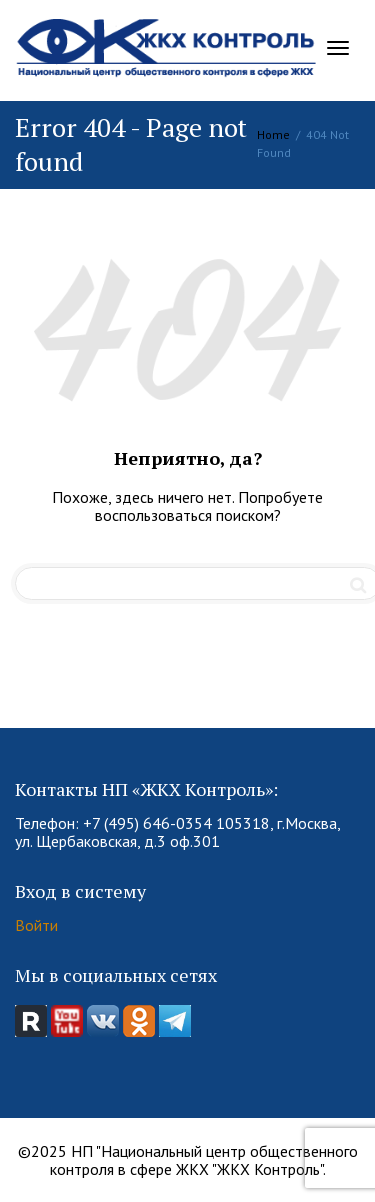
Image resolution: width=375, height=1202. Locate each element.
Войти (36, 925)
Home (273, 134)
